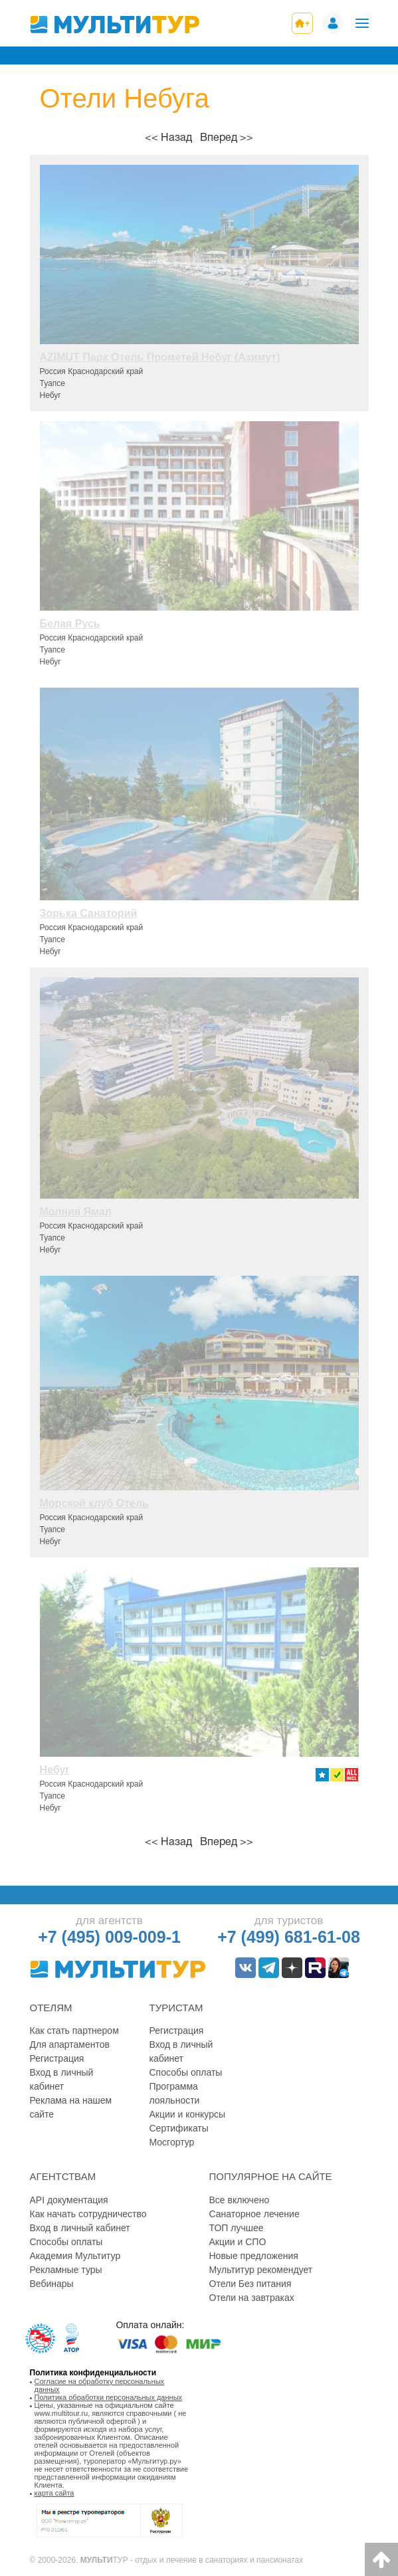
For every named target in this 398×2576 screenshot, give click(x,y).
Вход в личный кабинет (62, 2079)
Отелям (51, 2007)
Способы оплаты (186, 2072)
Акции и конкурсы (187, 2114)
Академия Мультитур (75, 2255)
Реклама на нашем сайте (71, 2107)
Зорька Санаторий (89, 913)
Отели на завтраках (251, 2297)
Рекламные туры (66, 2269)
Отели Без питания (250, 2283)
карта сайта (54, 2493)
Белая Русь (70, 623)
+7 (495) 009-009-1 (109, 1937)
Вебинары (52, 2283)
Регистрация (57, 2058)
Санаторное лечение (254, 2214)
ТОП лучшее (236, 2228)
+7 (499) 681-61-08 (288, 1937)
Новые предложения (253, 2255)
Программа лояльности (174, 2093)
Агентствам (63, 2176)
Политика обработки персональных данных (109, 2397)
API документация (69, 2200)
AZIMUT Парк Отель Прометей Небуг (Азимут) (160, 357)
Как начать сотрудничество (88, 2214)
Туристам (176, 2007)
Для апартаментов (70, 2044)
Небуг (55, 1769)
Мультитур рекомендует (261, 2269)
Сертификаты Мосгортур (179, 2135)
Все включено (239, 2200)
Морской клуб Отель (94, 1503)
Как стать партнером (74, 2030)
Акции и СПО (237, 2241)
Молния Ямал (76, 1211)
